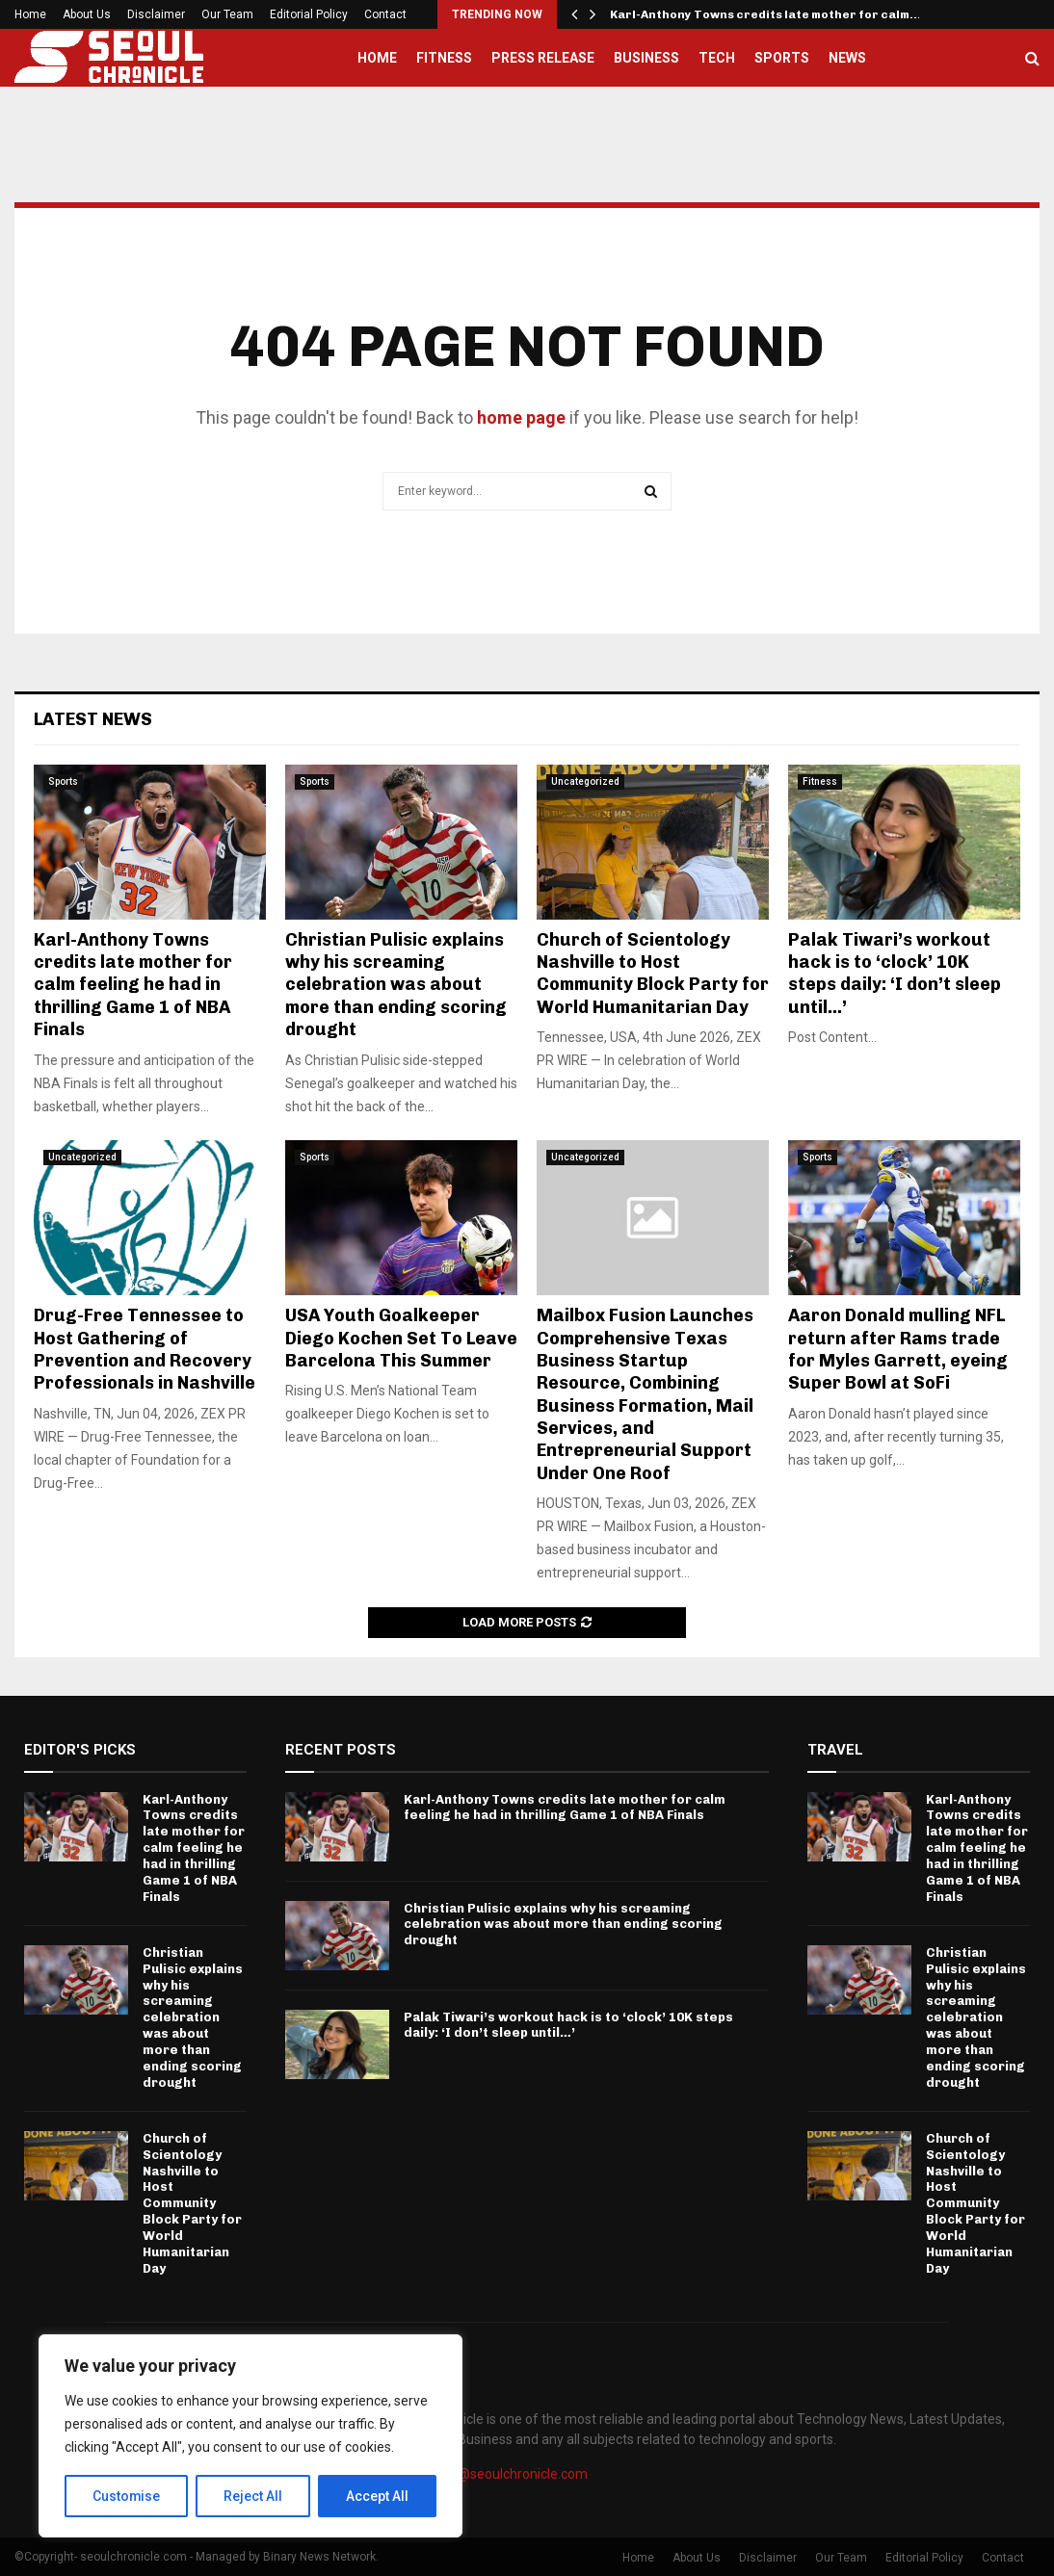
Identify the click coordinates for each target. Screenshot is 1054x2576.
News (847, 57)
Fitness (444, 57)
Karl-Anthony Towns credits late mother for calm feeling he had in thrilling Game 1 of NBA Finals (133, 985)
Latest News (93, 719)
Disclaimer (156, 14)
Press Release (542, 57)
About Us (87, 14)
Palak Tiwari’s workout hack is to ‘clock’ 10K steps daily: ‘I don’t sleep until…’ (894, 973)
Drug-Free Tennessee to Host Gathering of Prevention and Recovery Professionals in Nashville (144, 1349)
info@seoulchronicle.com (511, 2474)
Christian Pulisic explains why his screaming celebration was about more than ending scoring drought (396, 985)
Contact (385, 14)
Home (30, 14)
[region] (250, 2436)
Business (646, 57)
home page (521, 417)
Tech (716, 57)
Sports (781, 57)
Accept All (377, 2496)
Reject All (253, 2496)
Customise (126, 2496)
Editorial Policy (309, 14)
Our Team (227, 14)
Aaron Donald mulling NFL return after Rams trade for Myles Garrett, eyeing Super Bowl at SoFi (898, 1349)
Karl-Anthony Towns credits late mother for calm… (765, 14)
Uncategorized (585, 781)
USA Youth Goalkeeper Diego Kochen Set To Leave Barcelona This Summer (401, 1338)
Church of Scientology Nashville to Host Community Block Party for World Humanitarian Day (653, 973)
